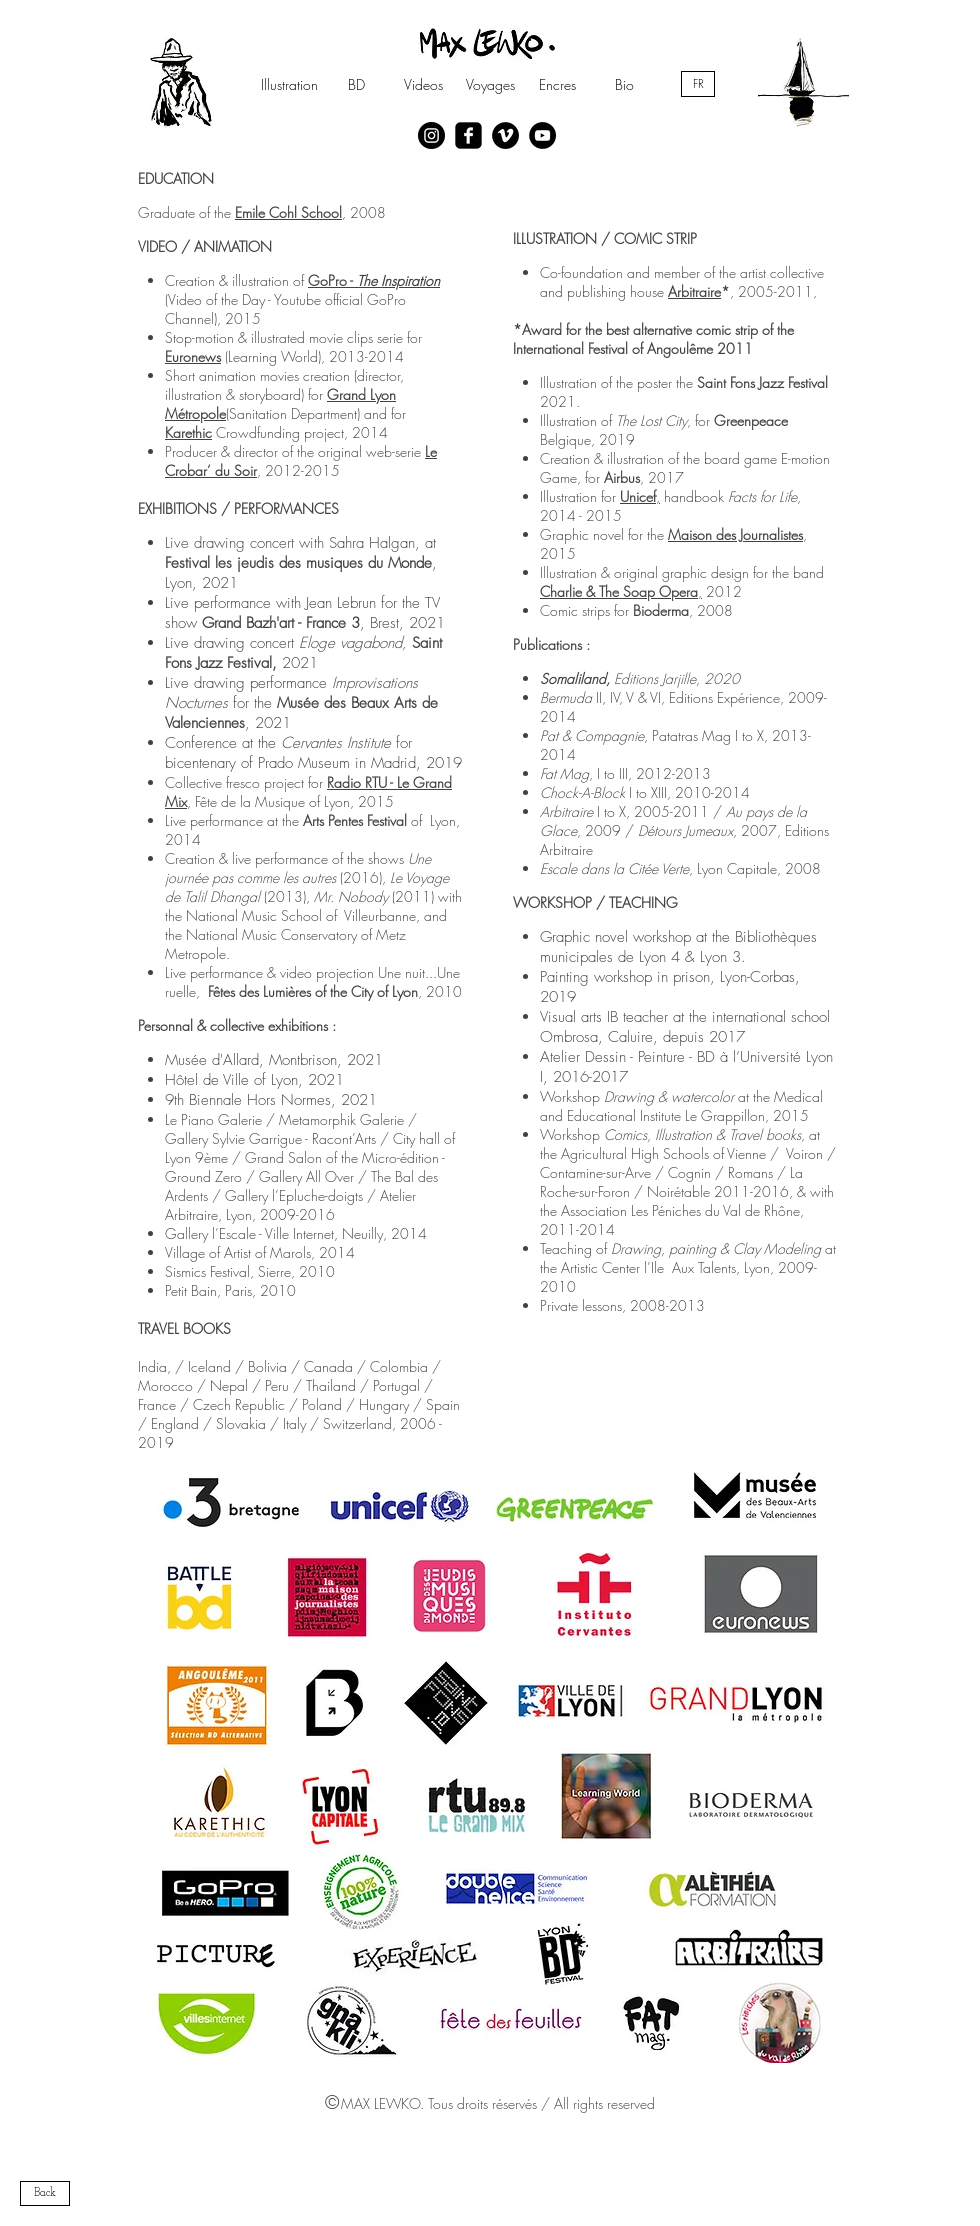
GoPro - (374, 280)
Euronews (193, 356)
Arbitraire (694, 291)
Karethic (188, 432)
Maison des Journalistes (735, 534)
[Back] (45, 2193)
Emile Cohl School (288, 212)
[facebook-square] (468, 135)
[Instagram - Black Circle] (431, 135)
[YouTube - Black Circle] (542, 135)
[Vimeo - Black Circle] (505, 135)
